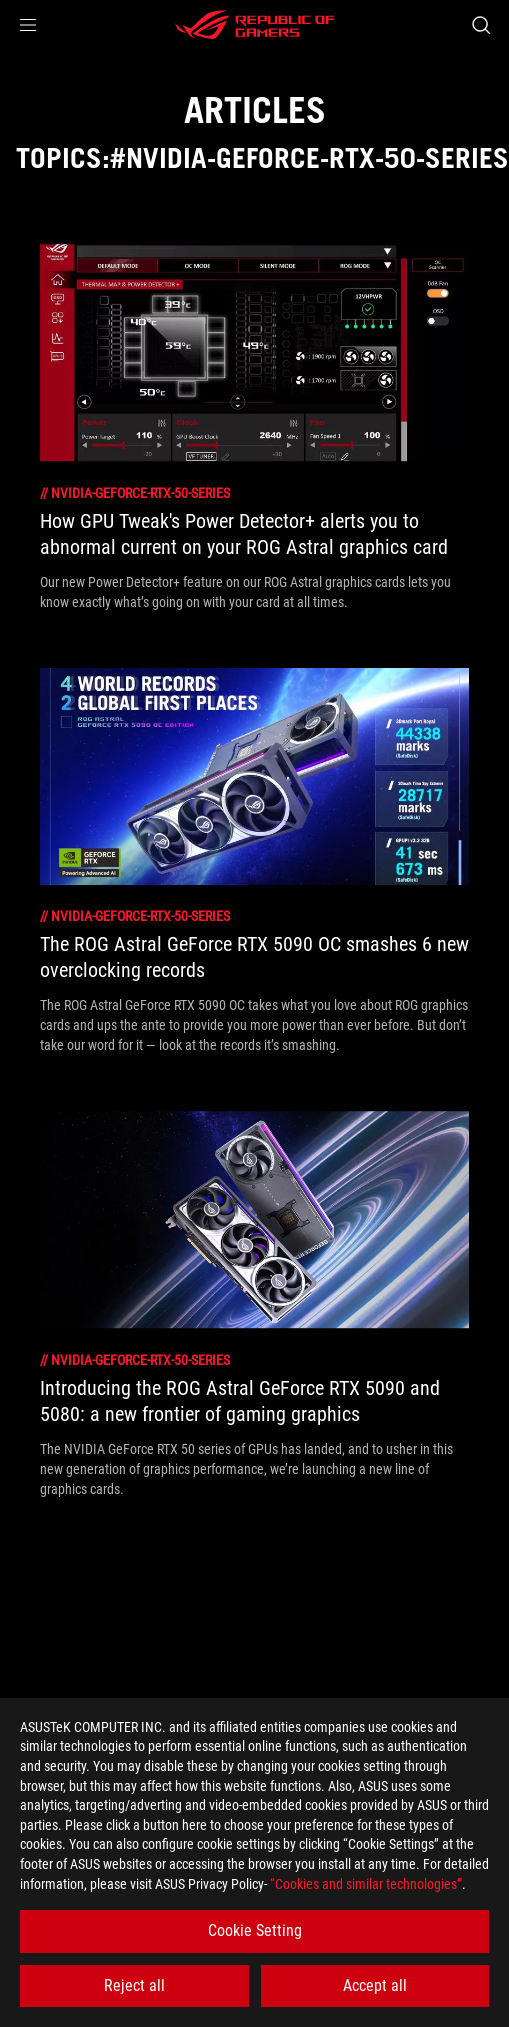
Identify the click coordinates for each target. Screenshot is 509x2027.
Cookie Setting (255, 1930)
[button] (28, 25)
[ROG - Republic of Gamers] (255, 25)
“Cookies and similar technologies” (366, 1884)
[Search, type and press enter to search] (480, 25)
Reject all (134, 1985)
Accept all (375, 1985)
